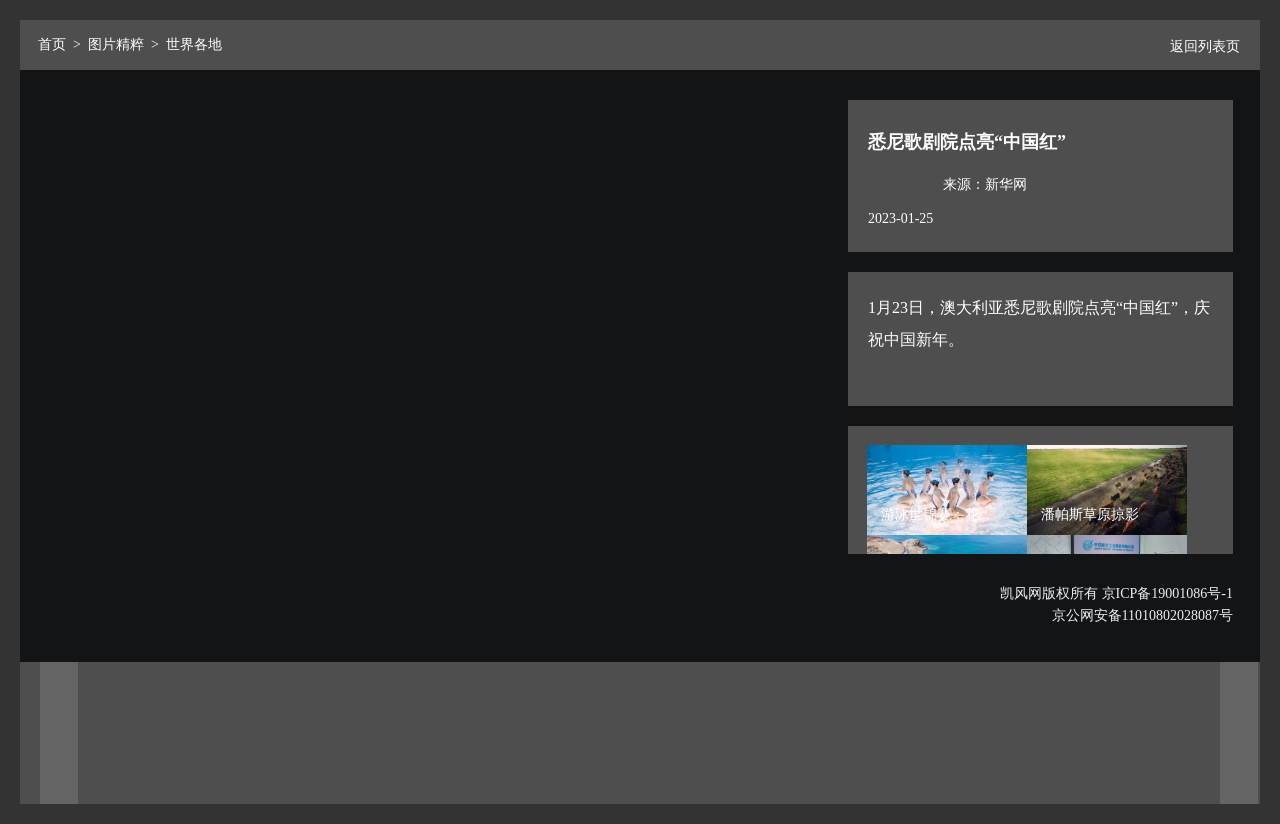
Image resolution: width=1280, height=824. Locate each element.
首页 (52, 44)
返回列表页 (1197, 46)
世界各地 (194, 44)
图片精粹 (116, 44)
